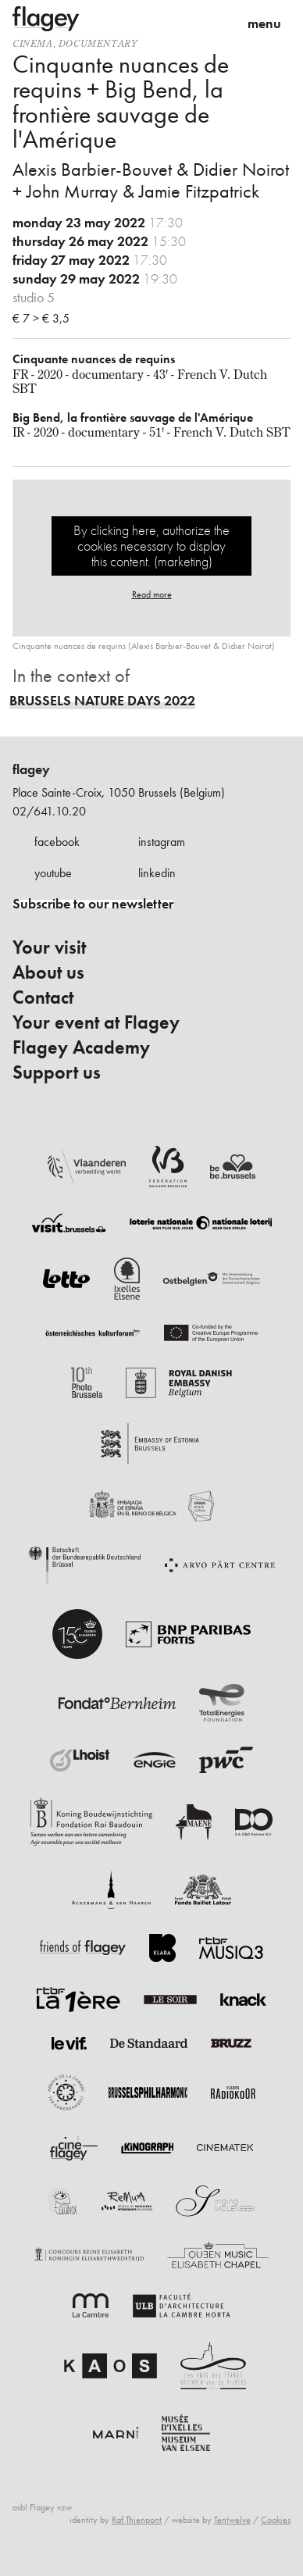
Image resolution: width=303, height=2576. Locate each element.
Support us (56, 1072)
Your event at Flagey (96, 1022)
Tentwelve (232, 2520)
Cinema (32, 43)
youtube (53, 873)
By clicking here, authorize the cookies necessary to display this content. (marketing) (151, 545)
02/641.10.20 (49, 811)
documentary (98, 43)
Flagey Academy (81, 1047)
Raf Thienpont (137, 2520)
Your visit (49, 947)
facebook (57, 841)
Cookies (276, 2520)
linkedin (157, 873)
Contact (42, 997)
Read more (152, 594)
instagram (161, 841)
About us (48, 972)
